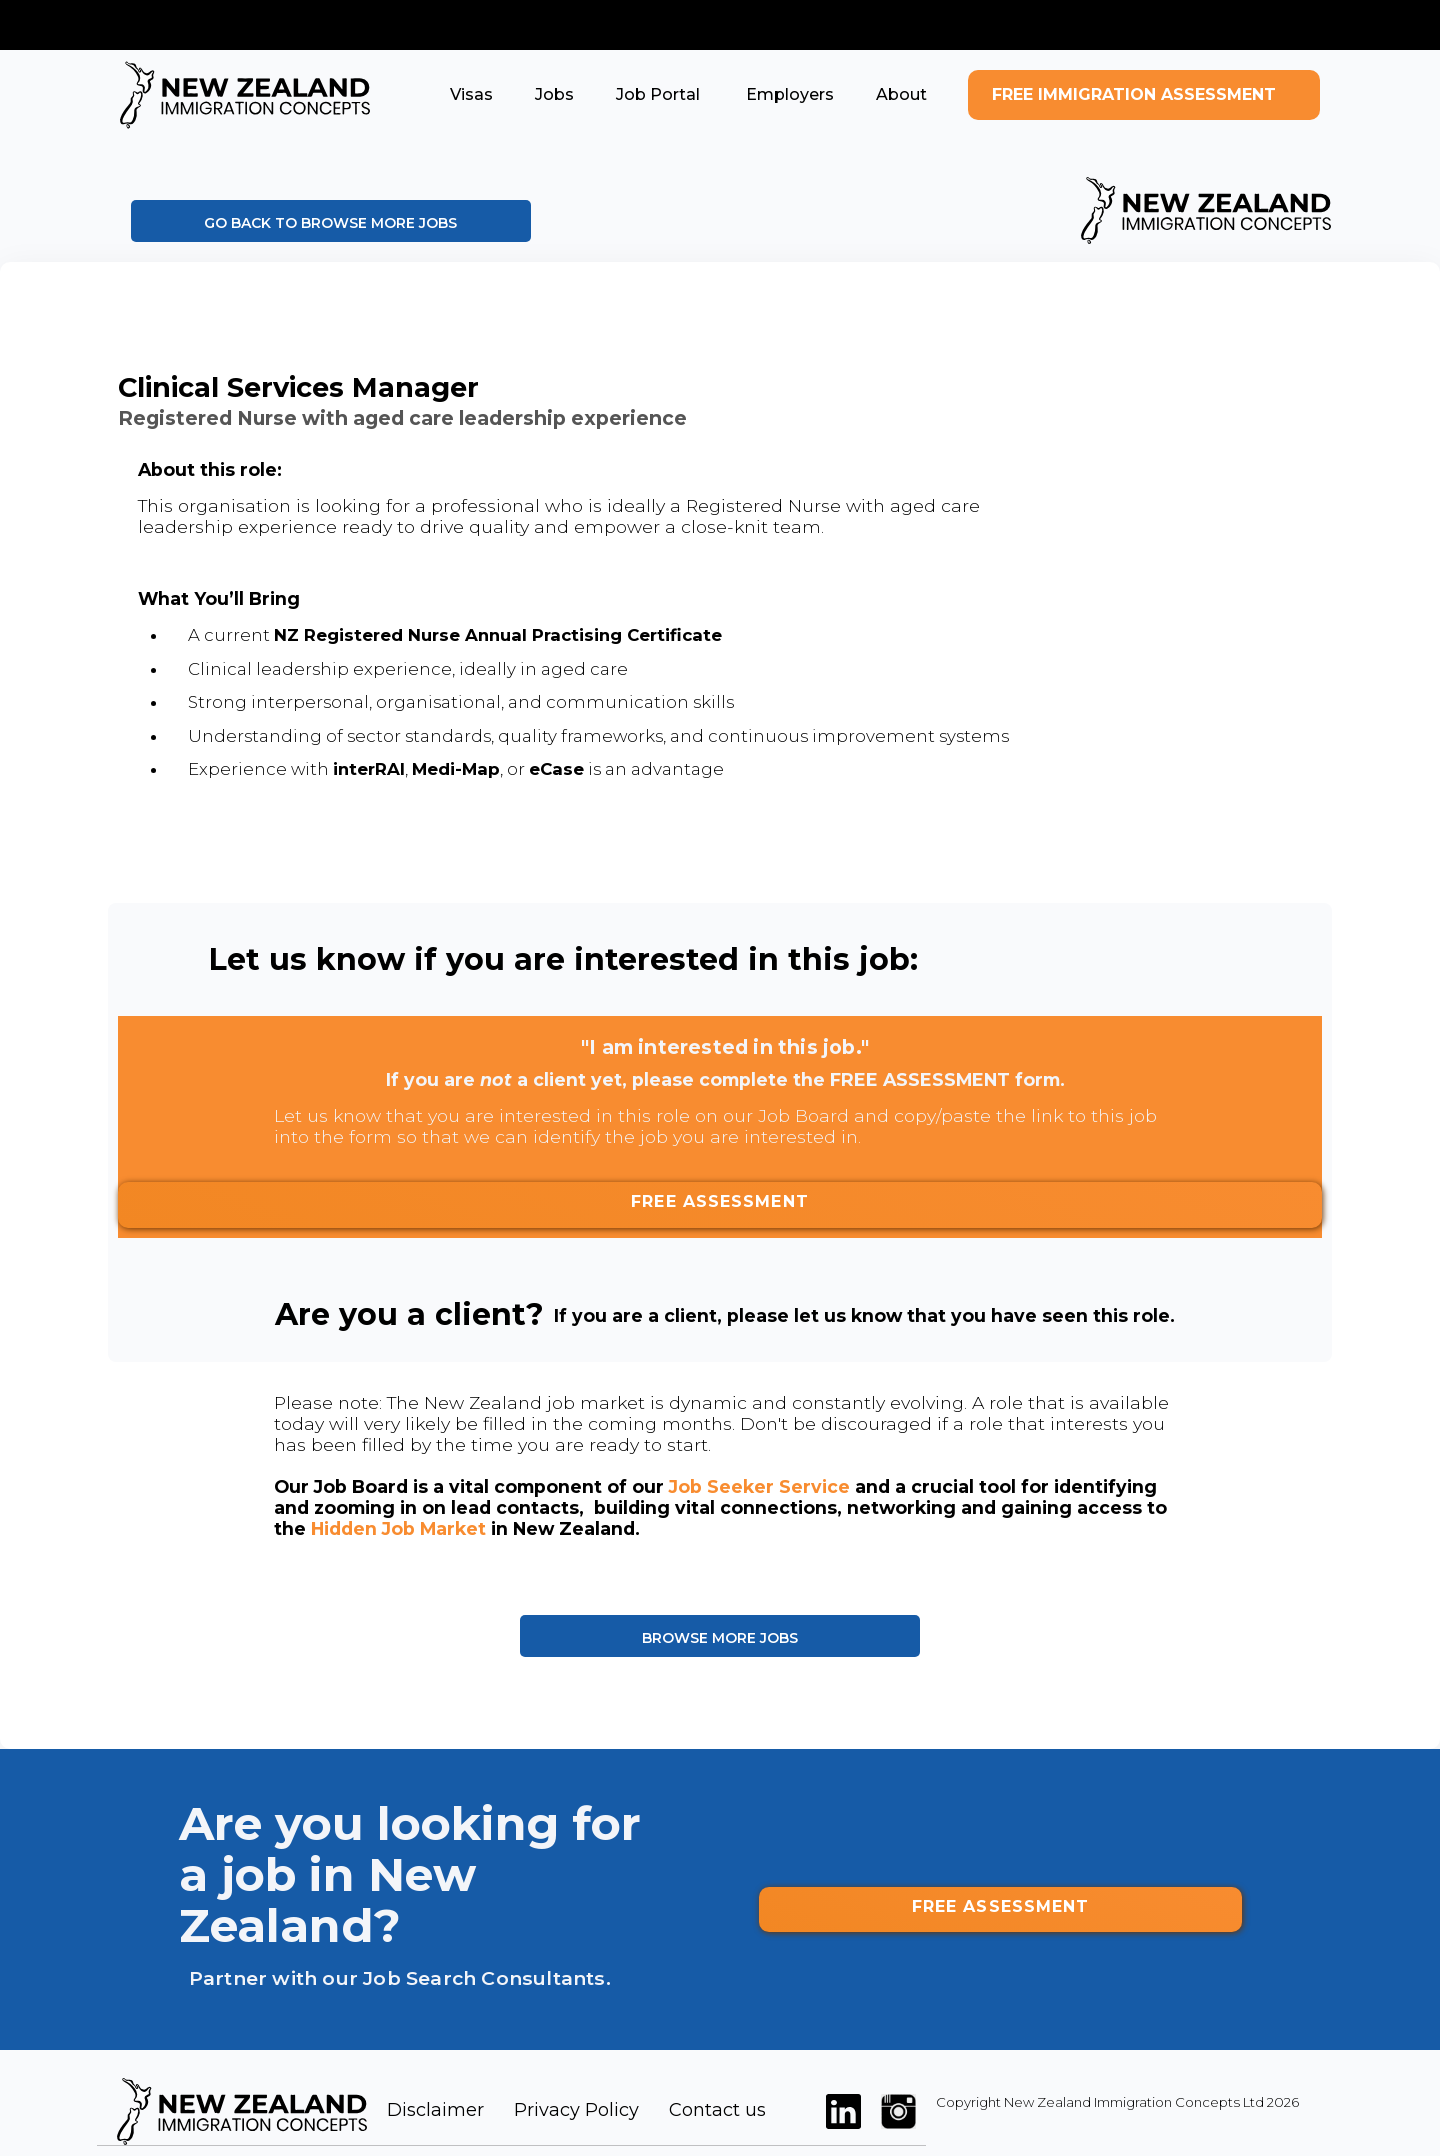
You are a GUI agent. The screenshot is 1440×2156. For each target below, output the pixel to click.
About (901, 94)
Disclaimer (435, 2110)
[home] (245, 95)
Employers (788, 94)
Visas (471, 94)
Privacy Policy (576, 2110)
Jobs (554, 94)
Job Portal (658, 94)
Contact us (717, 2110)
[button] (471, 94)
